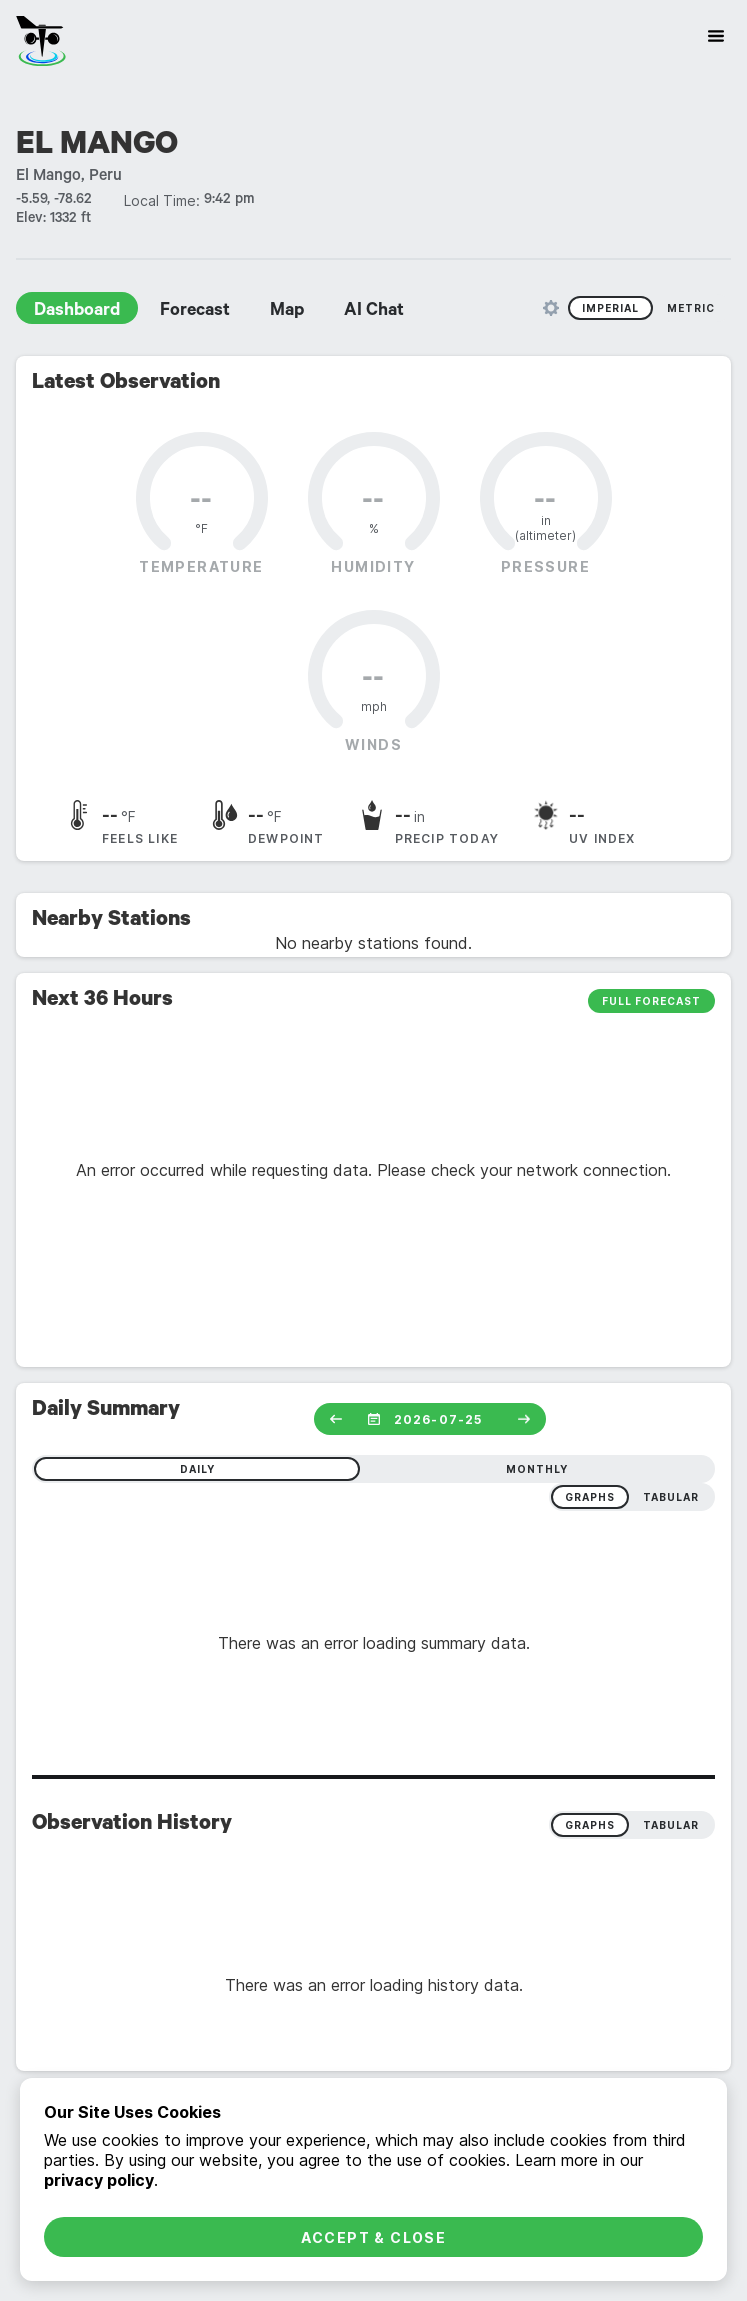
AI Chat (374, 312)
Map (287, 312)
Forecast (195, 312)
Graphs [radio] (590, 1825)
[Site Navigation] (716, 36)
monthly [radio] (537, 1469)
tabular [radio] (671, 1497)
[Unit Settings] (551, 308)
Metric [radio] (691, 308)
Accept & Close (374, 2237)
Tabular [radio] (671, 1825)
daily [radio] (197, 1469)
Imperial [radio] (610, 308)
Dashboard (77, 312)
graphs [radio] (590, 1497)
